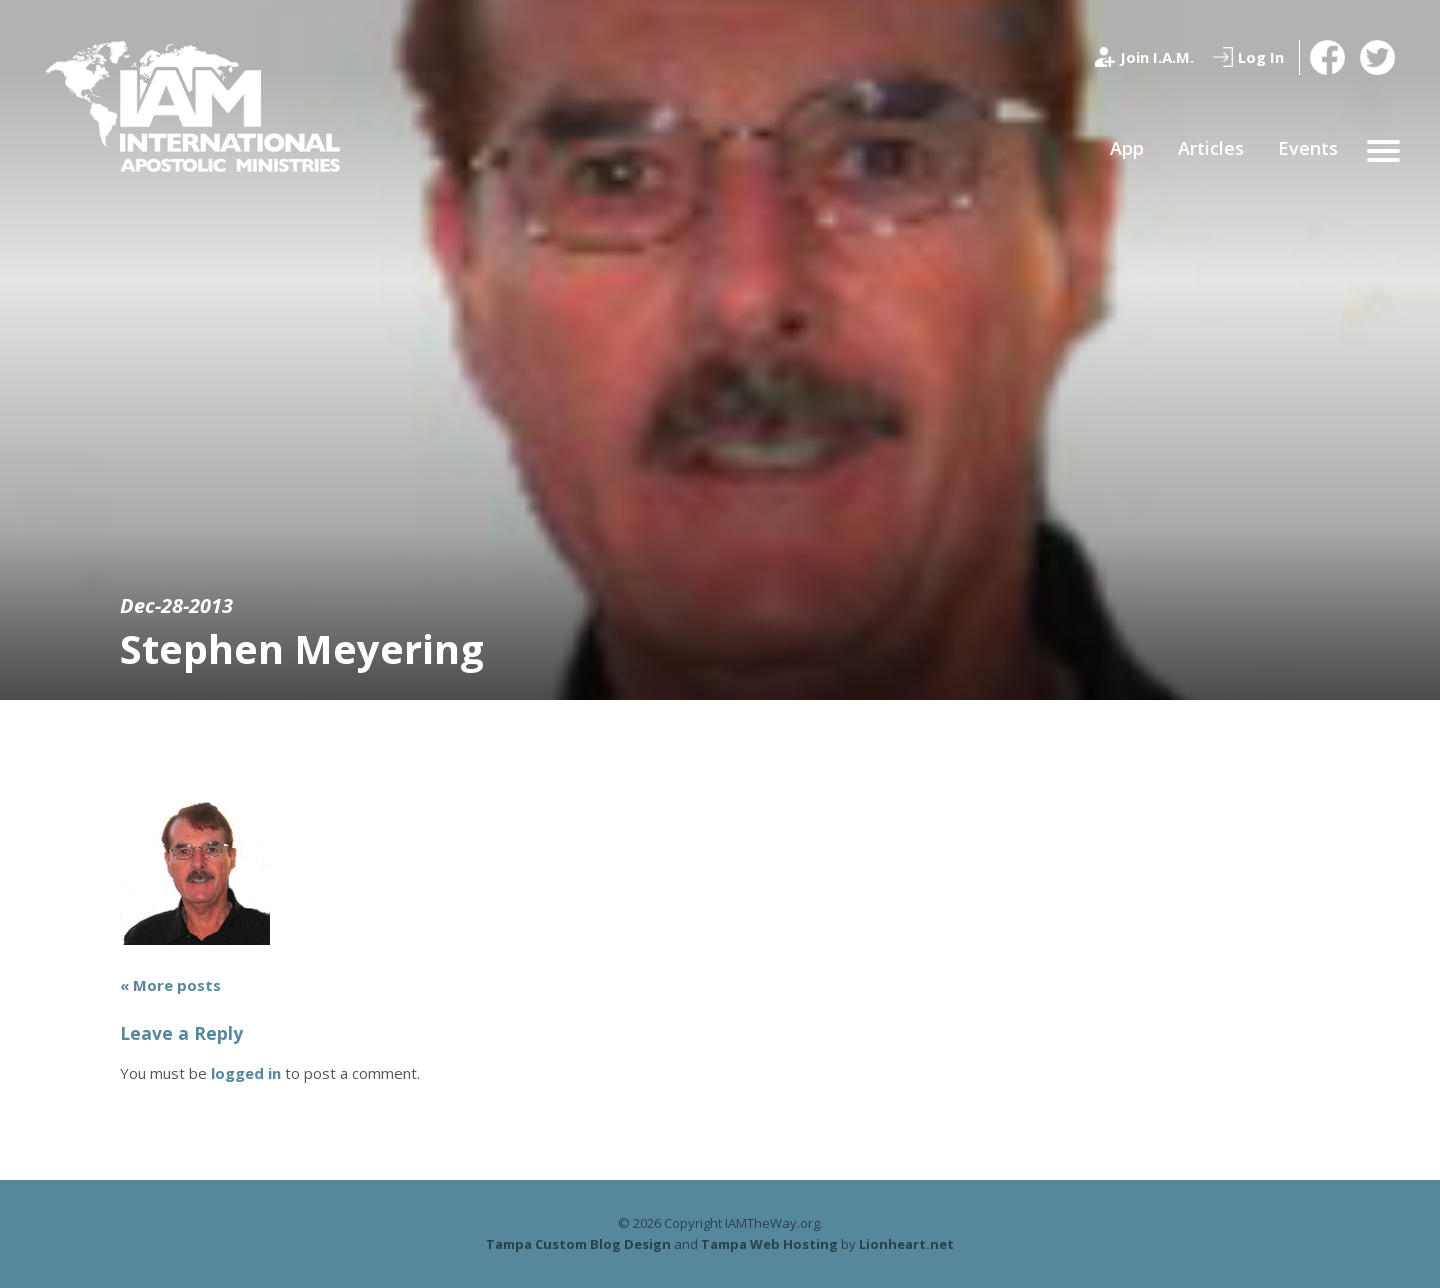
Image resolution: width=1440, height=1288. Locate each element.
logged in (246, 1073)
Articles (1211, 148)
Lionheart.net (906, 1244)
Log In (1261, 57)
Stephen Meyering (302, 648)
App (1127, 148)
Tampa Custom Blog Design (578, 1244)
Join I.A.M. (1157, 57)
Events (1308, 148)
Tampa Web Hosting (769, 1244)
